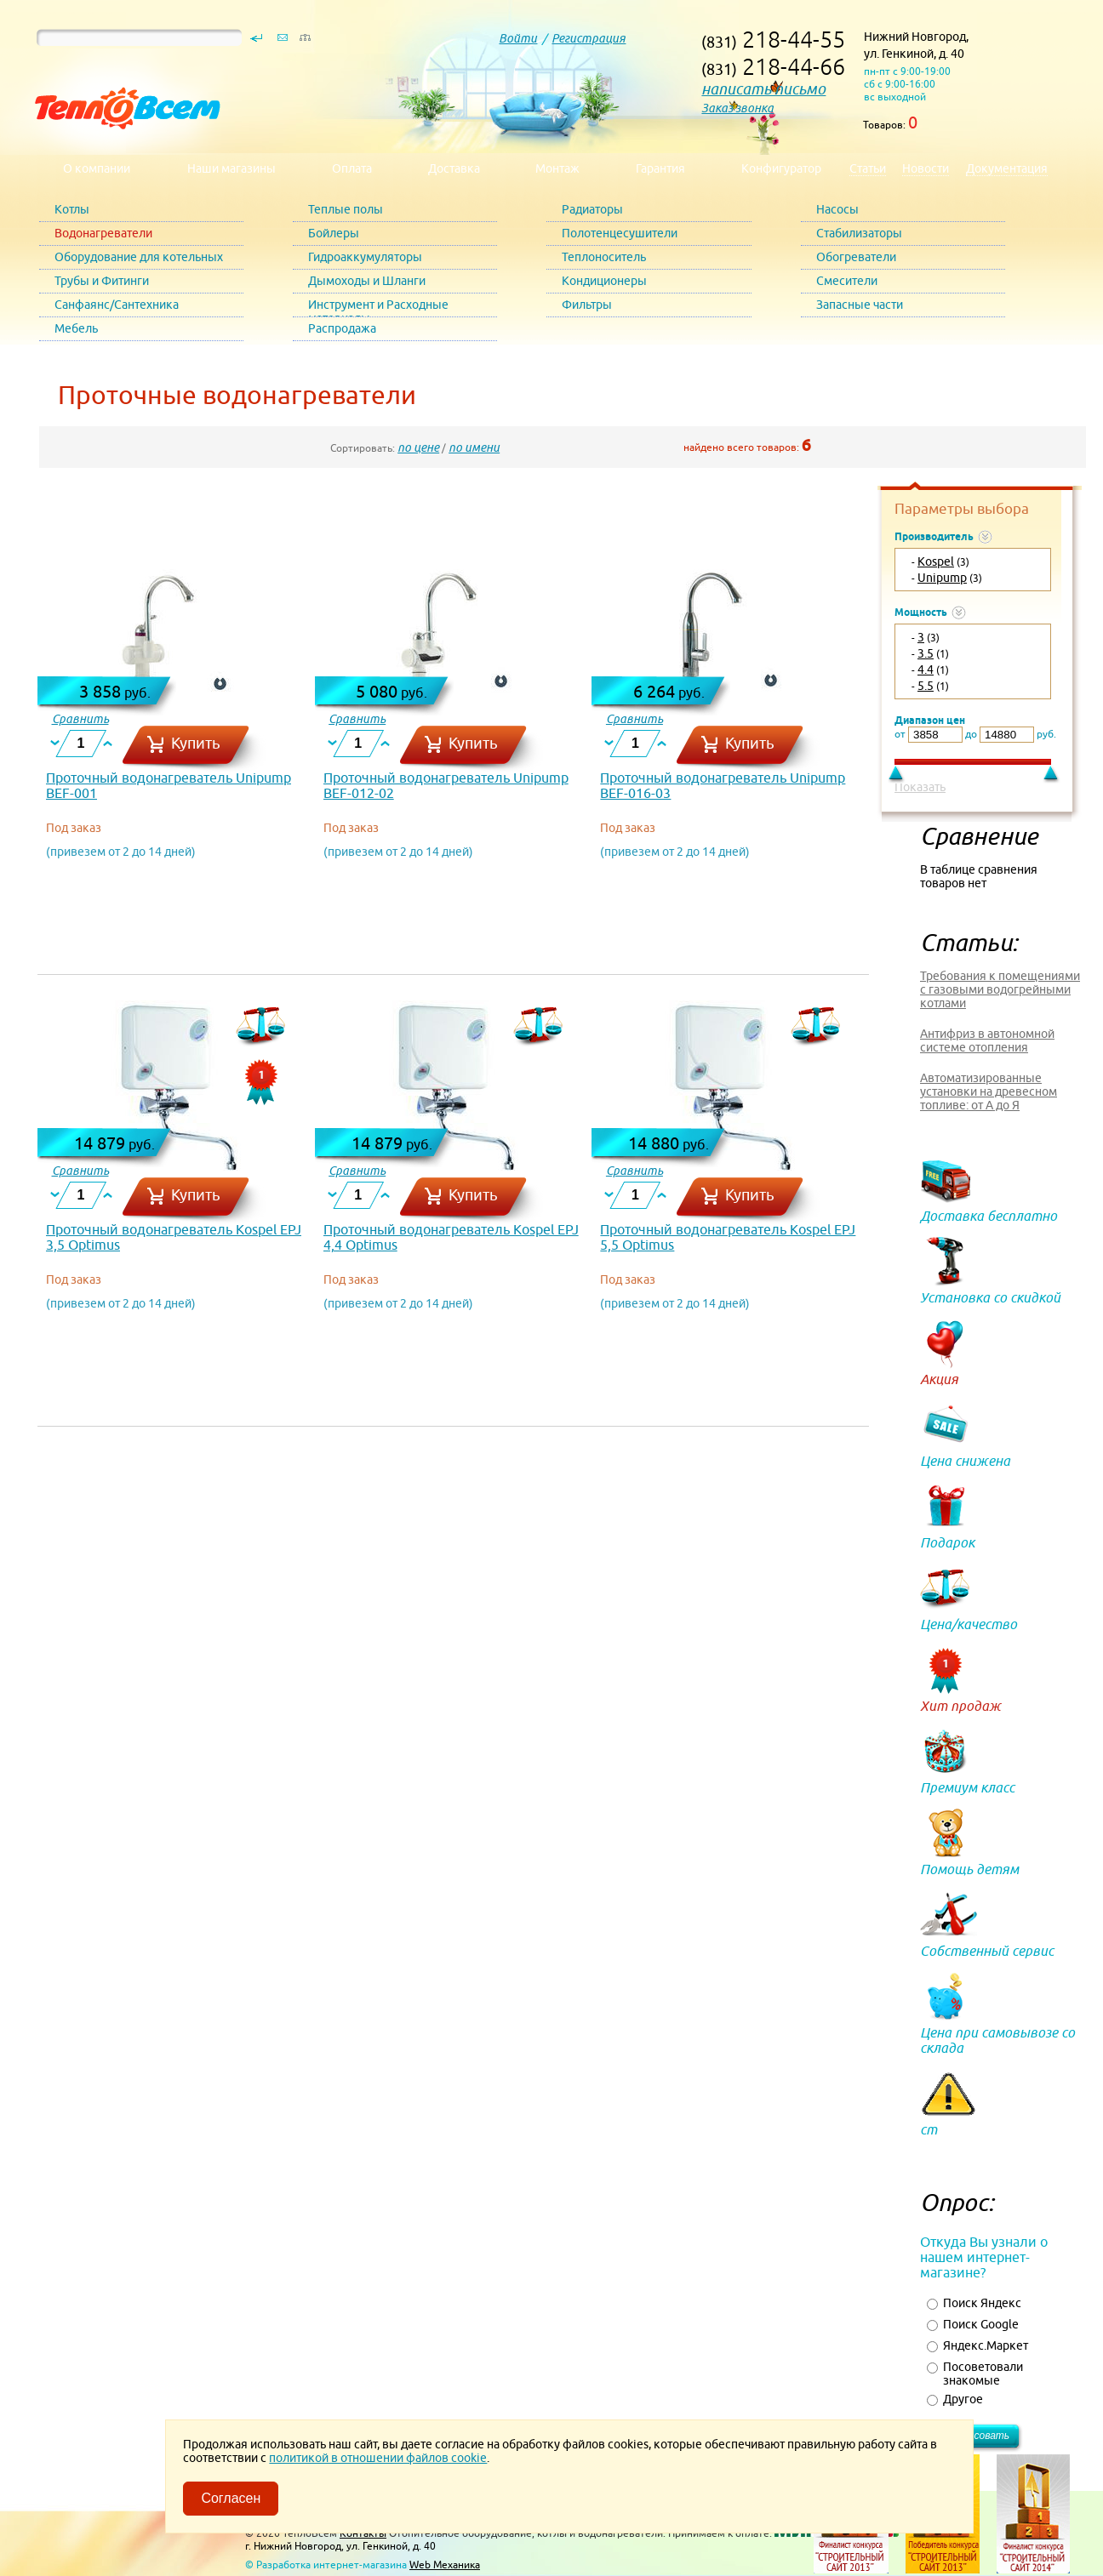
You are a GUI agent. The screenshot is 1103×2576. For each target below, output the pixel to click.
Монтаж (557, 168)
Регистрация (589, 38)
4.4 (925, 669)
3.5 (925, 653)
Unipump (942, 577)
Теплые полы (345, 209)
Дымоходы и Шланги (367, 281)
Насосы (837, 209)
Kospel (935, 561)
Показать (920, 787)
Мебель (76, 328)
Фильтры (587, 304)
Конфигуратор (781, 168)
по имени (474, 447)
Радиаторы (592, 209)
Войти (518, 38)
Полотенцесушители (619, 233)
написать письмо (763, 89)
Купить (195, 743)
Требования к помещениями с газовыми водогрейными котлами (1000, 989)
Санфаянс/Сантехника (116, 304)
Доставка (454, 168)
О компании (96, 168)
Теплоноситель (604, 257)
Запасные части (859, 304)
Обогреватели (856, 257)
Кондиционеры (604, 281)
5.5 (925, 685)
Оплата (352, 168)
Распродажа (342, 328)
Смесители (846, 281)
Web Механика (444, 2564)
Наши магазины (231, 168)
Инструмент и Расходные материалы (378, 307)
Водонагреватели (103, 233)
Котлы (71, 209)
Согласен (230, 2498)
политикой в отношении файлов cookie (378, 2458)
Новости (925, 168)
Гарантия (660, 168)
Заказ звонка (737, 108)
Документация (1007, 168)
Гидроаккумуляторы (365, 257)
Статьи (867, 168)
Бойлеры (333, 233)
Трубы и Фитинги (101, 281)
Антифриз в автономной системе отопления (987, 1040)
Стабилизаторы (859, 233)
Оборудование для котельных (138, 257)
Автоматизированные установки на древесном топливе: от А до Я (988, 1091)
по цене (418, 447)
